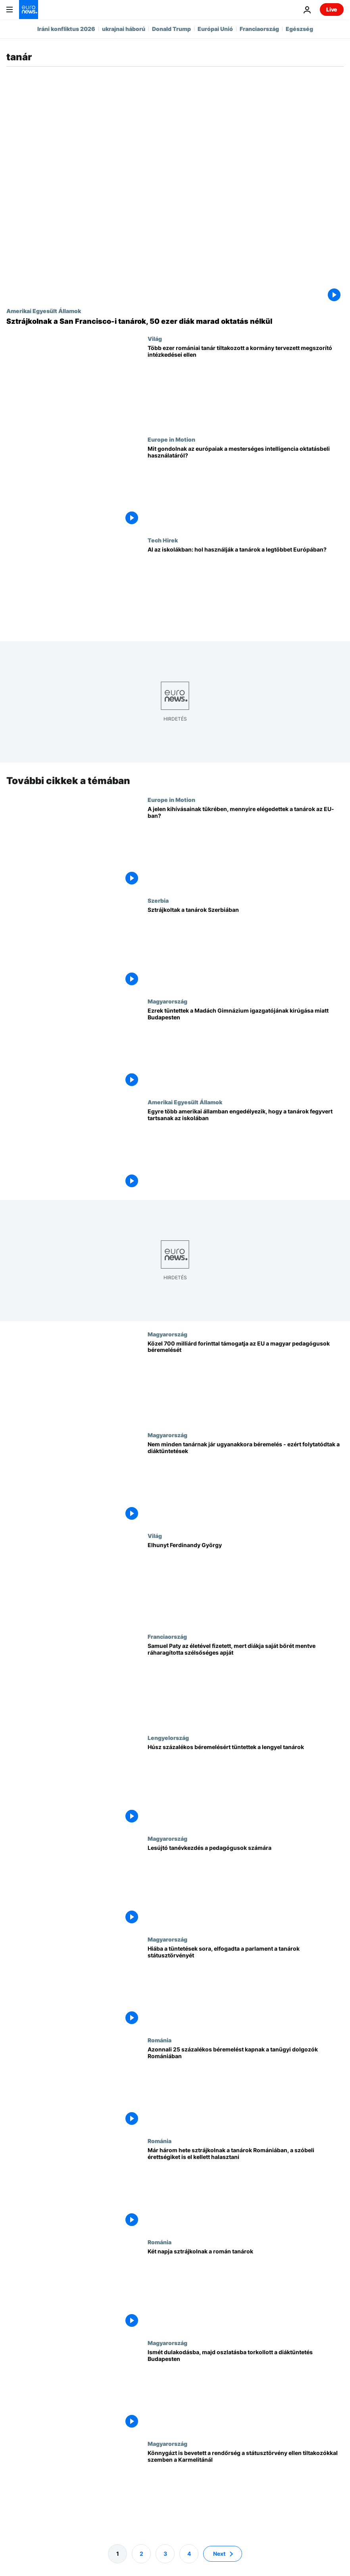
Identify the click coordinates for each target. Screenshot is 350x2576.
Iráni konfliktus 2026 (66, 28)
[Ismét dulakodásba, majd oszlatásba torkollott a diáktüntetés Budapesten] (246, 2389)
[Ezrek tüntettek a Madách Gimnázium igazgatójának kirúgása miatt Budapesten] (246, 1048)
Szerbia (158, 900)
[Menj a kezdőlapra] (28, 9)
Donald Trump (171, 28)
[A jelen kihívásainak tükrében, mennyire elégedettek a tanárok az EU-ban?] (246, 846)
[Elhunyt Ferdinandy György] (246, 1583)
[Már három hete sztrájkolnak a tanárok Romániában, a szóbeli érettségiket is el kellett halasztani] (246, 2188)
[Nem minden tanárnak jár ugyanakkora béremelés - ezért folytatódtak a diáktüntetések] (246, 1482)
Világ (155, 338)
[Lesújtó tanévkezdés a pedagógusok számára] (246, 1885)
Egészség (299, 28)
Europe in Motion (171, 439)
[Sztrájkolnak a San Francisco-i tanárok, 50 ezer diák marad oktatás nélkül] (175, 321)
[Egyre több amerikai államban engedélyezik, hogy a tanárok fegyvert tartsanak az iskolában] (246, 1149)
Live (331, 9)
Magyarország (167, 1001)
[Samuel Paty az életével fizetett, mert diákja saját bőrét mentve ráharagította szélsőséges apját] (246, 1683)
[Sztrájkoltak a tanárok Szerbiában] (246, 947)
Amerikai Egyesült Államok (43, 311)
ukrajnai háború (123, 28)
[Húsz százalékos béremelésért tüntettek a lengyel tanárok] (246, 1784)
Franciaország (259, 28)
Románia (159, 2040)
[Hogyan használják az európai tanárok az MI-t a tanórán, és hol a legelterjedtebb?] (246, 587)
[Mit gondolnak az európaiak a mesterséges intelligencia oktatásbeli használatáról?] (246, 486)
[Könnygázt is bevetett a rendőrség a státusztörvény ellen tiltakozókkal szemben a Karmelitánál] (246, 2491)
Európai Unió (215, 28)
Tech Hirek (163, 540)
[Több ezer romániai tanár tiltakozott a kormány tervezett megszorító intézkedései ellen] (246, 386)
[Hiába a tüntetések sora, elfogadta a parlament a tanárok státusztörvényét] (246, 1986)
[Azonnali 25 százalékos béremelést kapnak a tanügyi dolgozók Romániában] (246, 2087)
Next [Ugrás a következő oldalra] (219, 2553)
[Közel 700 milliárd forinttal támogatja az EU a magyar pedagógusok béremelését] (246, 1381)
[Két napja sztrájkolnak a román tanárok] (246, 2289)
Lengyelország (168, 1737)
